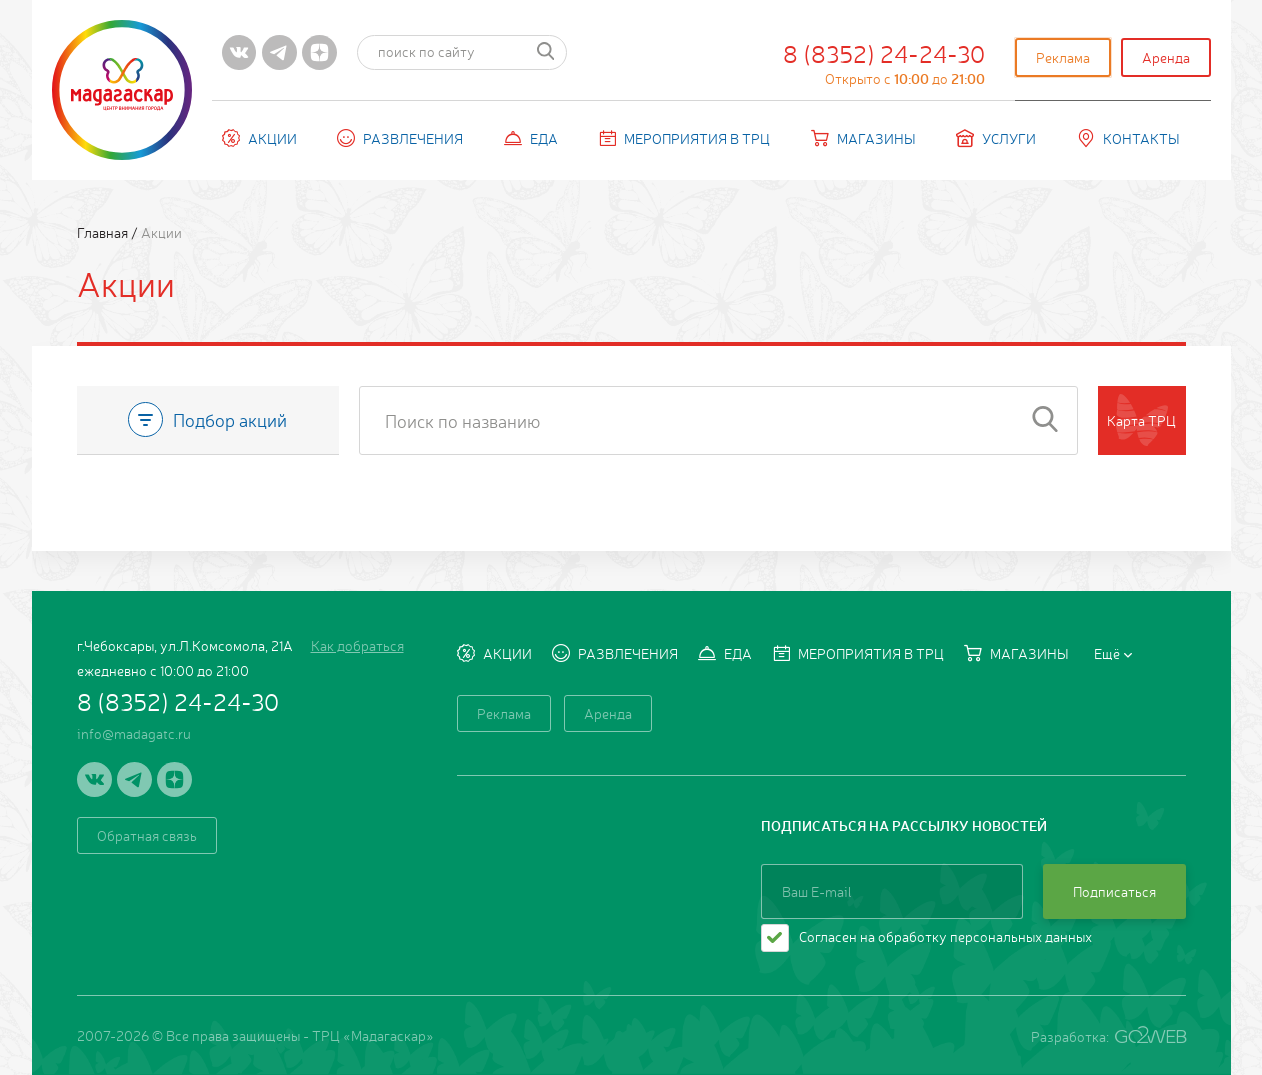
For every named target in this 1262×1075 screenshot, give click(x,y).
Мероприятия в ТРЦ (684, 138)
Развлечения (400, 138)
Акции (259, 138)
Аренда (1166, 57)
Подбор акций (207, 419)
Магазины (863, 138)
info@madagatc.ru (134, 733)
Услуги (996, 138)
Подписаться (1114, 891)
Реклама (1063, 57)
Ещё (1113, 653)
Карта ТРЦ (1141, 420)
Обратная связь (147, 835)
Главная (104, 232)
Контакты (1128, 138)
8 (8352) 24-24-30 (884, 62)
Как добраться (357, 645)
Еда (531, 138)
